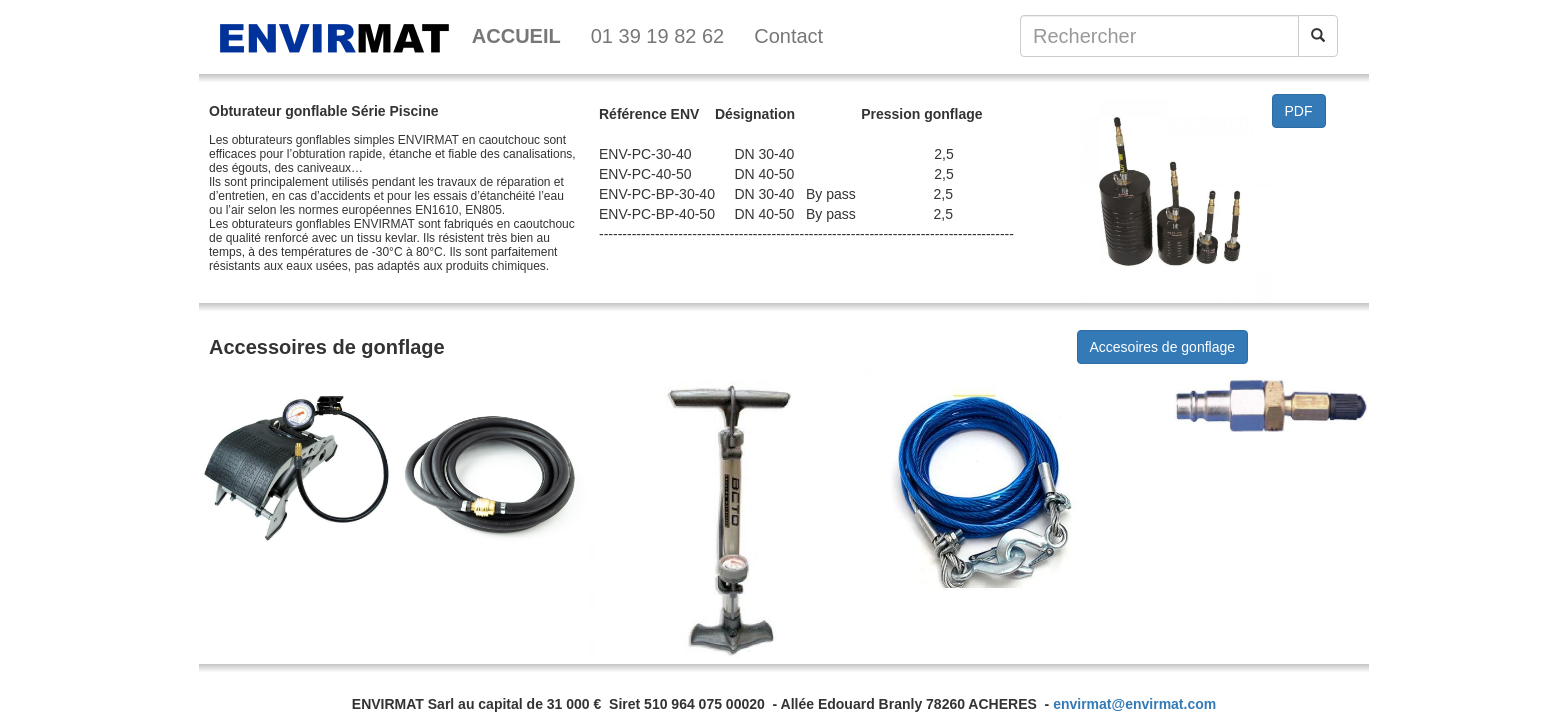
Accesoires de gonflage (1163, 347)
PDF (1299, 111)
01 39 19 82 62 (657, 36)
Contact (788, 36)
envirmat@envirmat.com (1134, 704)
